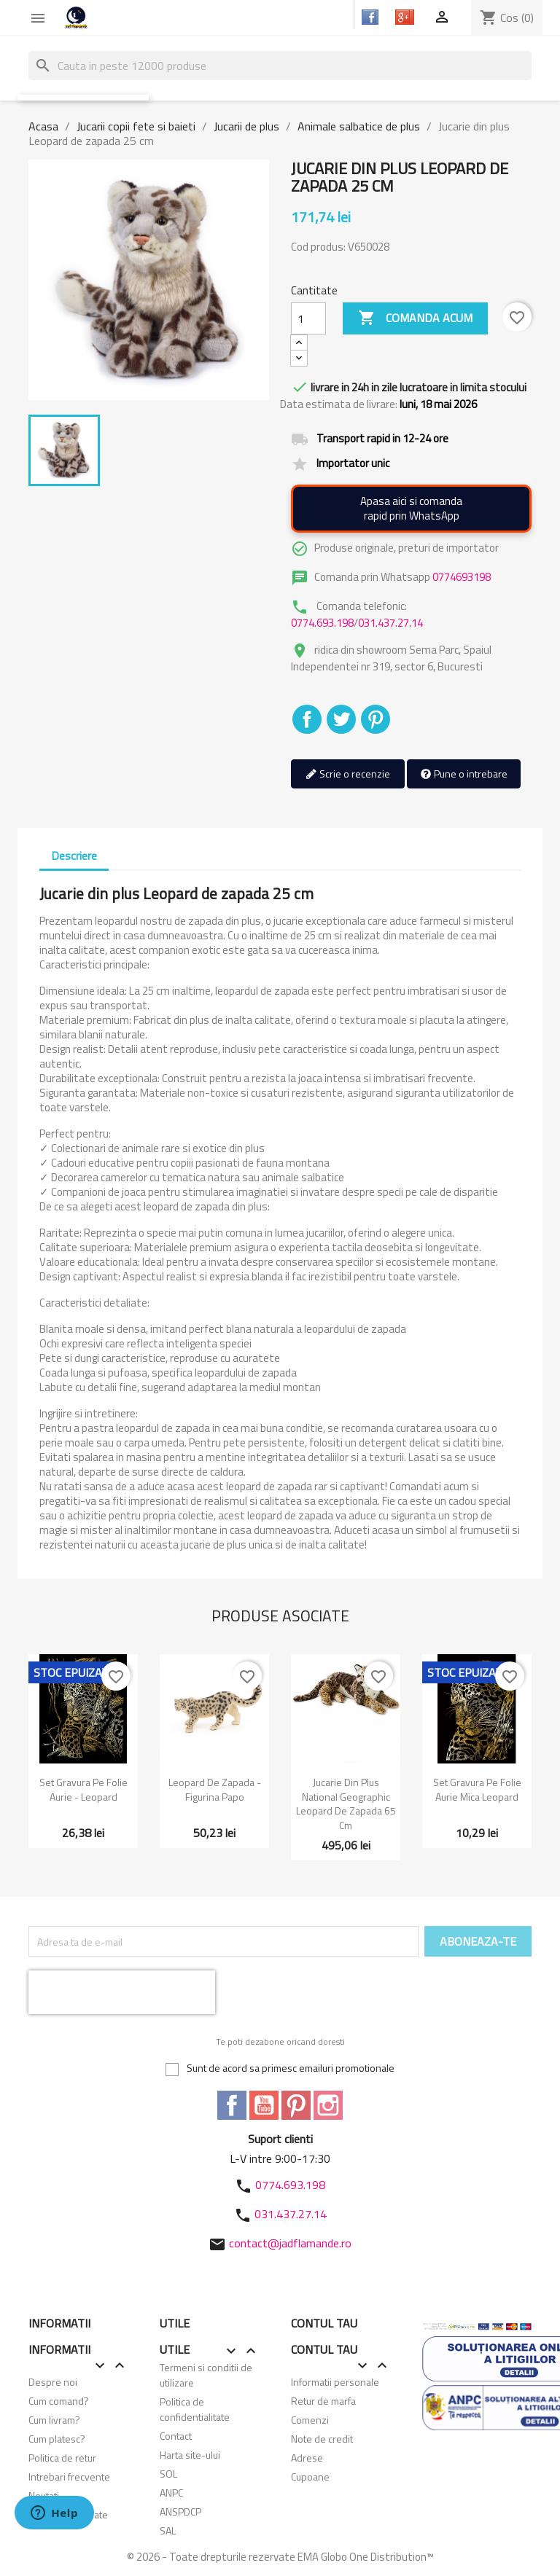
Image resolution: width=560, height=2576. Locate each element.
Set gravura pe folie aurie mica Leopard (477, 1789)
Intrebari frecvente (69, 2476)
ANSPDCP (180, 2511)
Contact (176, 2435)
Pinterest (375, 719)
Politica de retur (62, 2457)
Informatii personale (335, 2381)
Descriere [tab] (74, 855)
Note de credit (322, 2438)
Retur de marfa (323, 2400)
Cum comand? (58, 2400)
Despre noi (52, 2381)
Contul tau (324, 2323)
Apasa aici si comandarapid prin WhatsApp (411, 508)
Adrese (307, 2457)
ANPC (171, 2492)
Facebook (231, 2105)
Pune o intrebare (464, 774)
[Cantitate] (308, 318)
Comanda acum (415, 318)
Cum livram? (54, 2419)
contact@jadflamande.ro (290, 2243)
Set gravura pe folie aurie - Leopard (83, 1789)
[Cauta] (280, 65)
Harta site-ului (190, 2454)
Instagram (328, 2105)
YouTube (264, 2105)
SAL (168, 2530)
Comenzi (310, 2419)
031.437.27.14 (390, 622)
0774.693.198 (322, 622)
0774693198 (461, 576)
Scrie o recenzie (348, 774)
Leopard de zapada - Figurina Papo (214, 1789)
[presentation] (121, 1992)
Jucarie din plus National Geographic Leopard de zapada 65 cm (346, 1803)
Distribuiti (307, 719)
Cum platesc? (56, 2438)
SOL (168, 2473)
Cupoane (310, 2476)
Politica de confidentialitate (195, 2409)
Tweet (341, 719)
